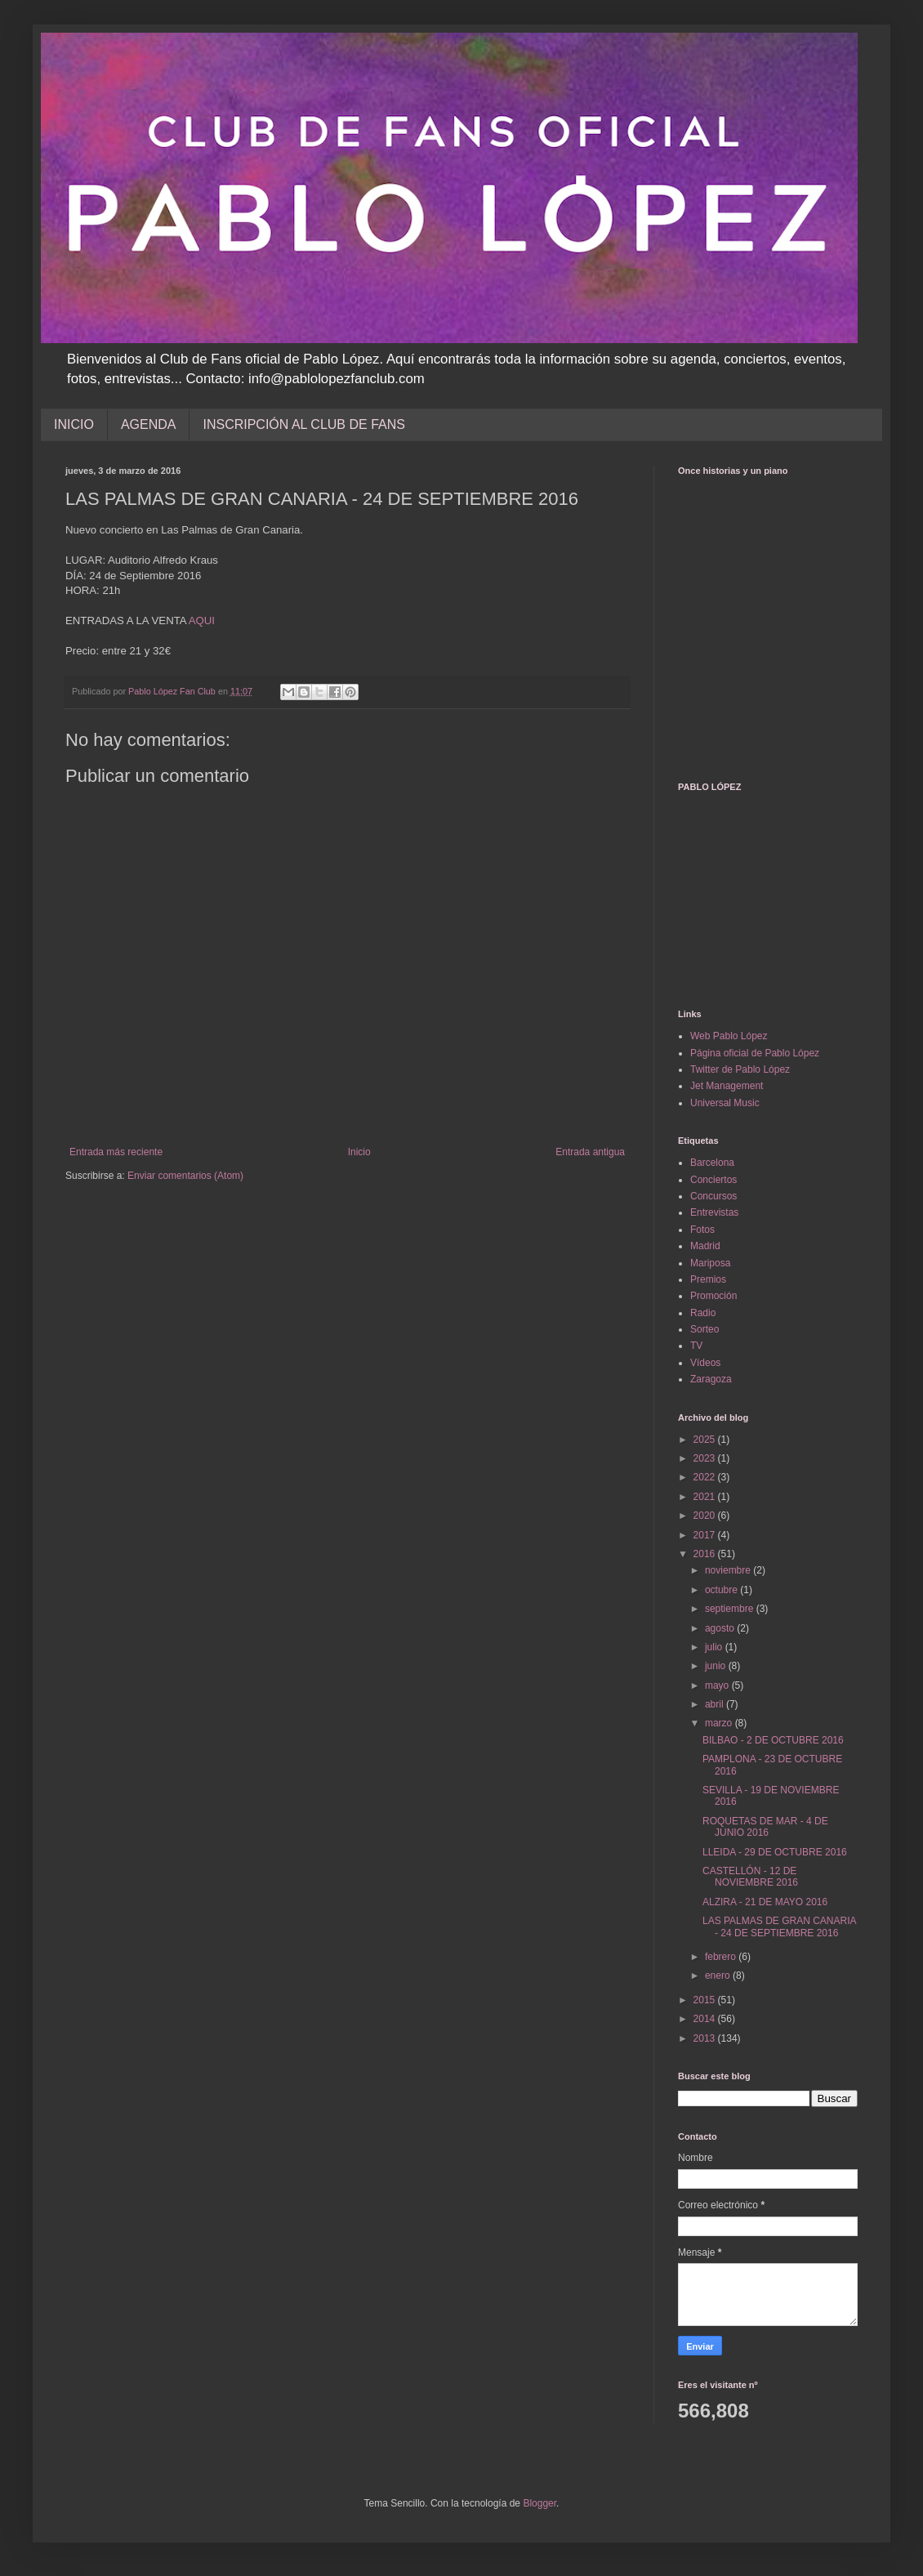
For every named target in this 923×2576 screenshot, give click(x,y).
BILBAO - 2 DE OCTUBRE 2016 (773, 1740)
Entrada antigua (590, 1152)
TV (696, 1345)
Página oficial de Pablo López (754, 1053)
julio (715, 1647)
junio (717, 1666)
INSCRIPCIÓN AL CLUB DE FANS (303, 424)
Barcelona (712, 1162)
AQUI (202, 620)
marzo (720, 1723)
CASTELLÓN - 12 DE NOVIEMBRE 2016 (750, 1876)
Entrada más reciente (116, 1152)
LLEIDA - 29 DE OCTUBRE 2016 (774, 1852)
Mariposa (710, 1263)
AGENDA (148, 424)
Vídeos (705, 1362)
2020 (705, 1515)
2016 (705, 1554)
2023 (705, 1458)
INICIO (74, 424)
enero (719, 1975)
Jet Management (726, 1086)
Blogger (539, 2503)
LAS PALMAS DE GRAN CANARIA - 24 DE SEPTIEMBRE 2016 (779, 1926)
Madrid (705, 1246)
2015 (705, 2000)
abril (715, 1704)
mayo (718, 1685)
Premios (708, 1279)
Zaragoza (711, 1379)
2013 (705, 2038)
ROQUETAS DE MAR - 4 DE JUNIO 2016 (765, 1826)
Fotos (702, 1229)
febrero (721, 1956)
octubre (722, 1590)
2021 (705, 1496)
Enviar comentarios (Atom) (185, 1175)
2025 (705, 1439)
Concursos (713, 1196)
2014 (705, 2019)
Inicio (359, 1152)
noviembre (729, 1570)
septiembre (730, 1608)
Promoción (713, 1295)
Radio (703, 1313)
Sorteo (704, 1329)
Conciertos (713, 1179)
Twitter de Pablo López (740, 1069)
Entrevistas (714, 1212)
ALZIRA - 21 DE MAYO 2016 (764, 1902)
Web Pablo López (729, 1036)
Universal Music (725, 1103)
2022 (705, 1477)
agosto (721, 1628)
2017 (705, 1535)
